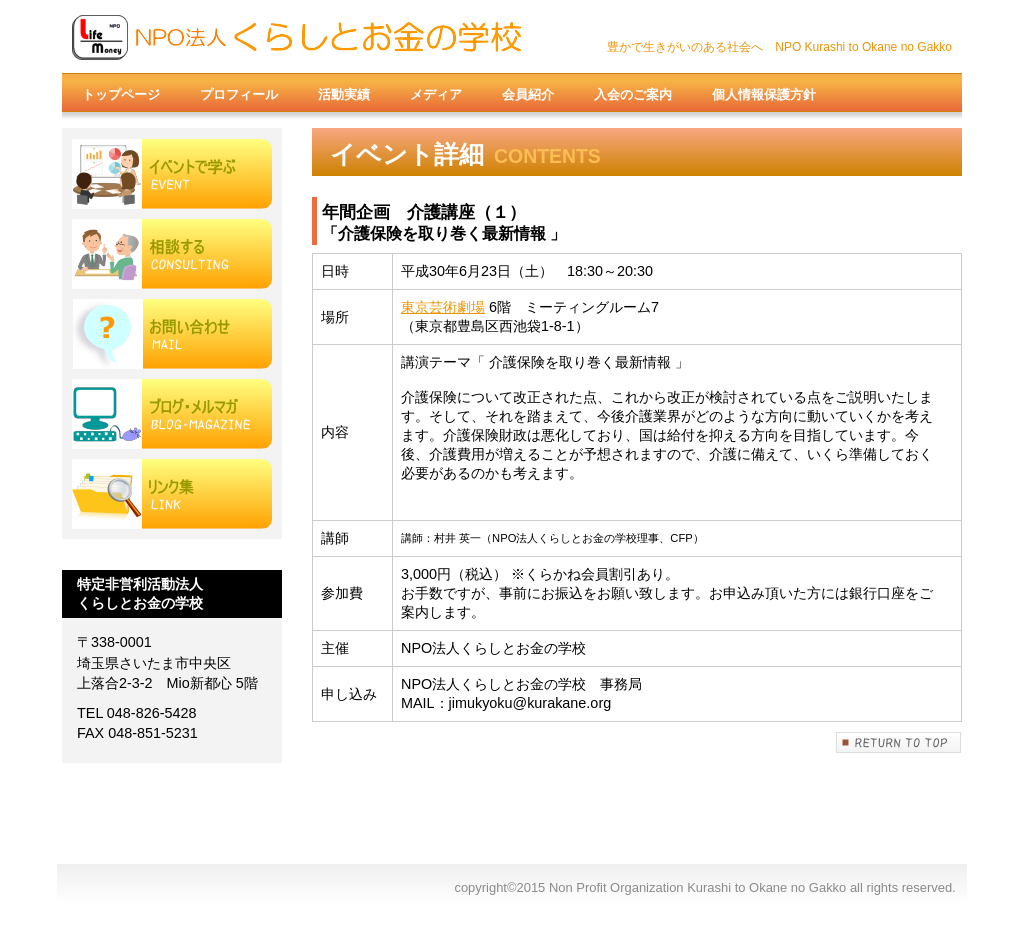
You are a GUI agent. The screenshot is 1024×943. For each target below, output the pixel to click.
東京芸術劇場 (443, 307)
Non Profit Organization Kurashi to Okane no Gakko (302, 37)
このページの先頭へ (899, 742)
